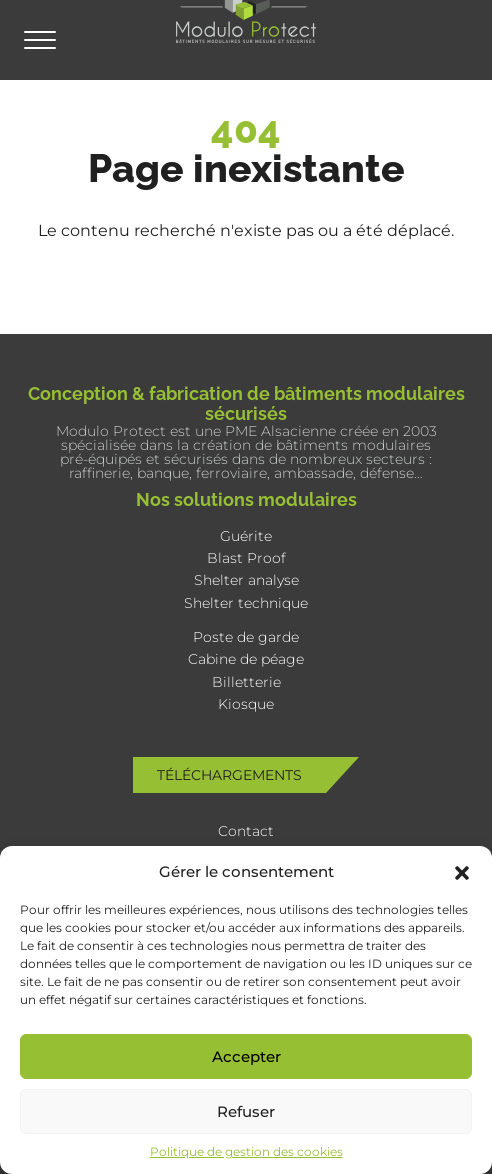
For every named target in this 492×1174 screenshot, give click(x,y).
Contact (246, 831)
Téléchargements (229, 775)
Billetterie (246, 682)
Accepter (246, 1056)
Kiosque (246, 704)
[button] (462, 871)
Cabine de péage (246, 659)
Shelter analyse (246, 580)
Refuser (246, 1111)
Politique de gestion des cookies (246, 1151)
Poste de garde (246, 637)
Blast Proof (246, 558)
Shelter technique (246, 603)
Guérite (246, 536)
